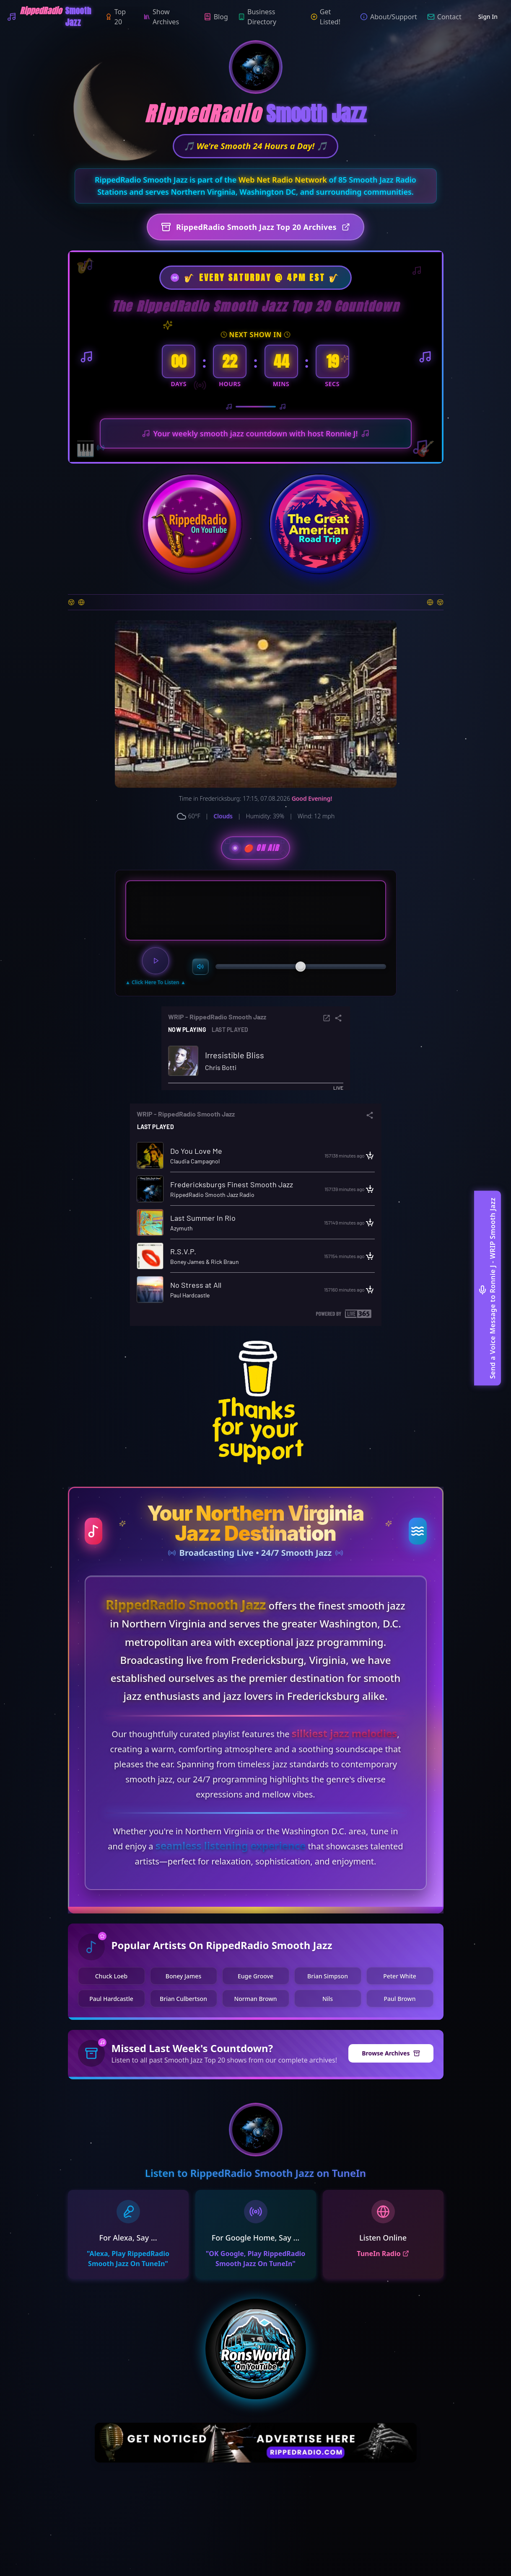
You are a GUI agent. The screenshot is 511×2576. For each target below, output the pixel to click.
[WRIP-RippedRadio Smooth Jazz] (56, 16)
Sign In (488, 17)
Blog (216, 16)
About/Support (388, 16)
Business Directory (257, 16)
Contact (444, 16)
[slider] (301, 967)
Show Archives (161, 16)
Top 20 (115, 16)
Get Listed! (325, 16)
